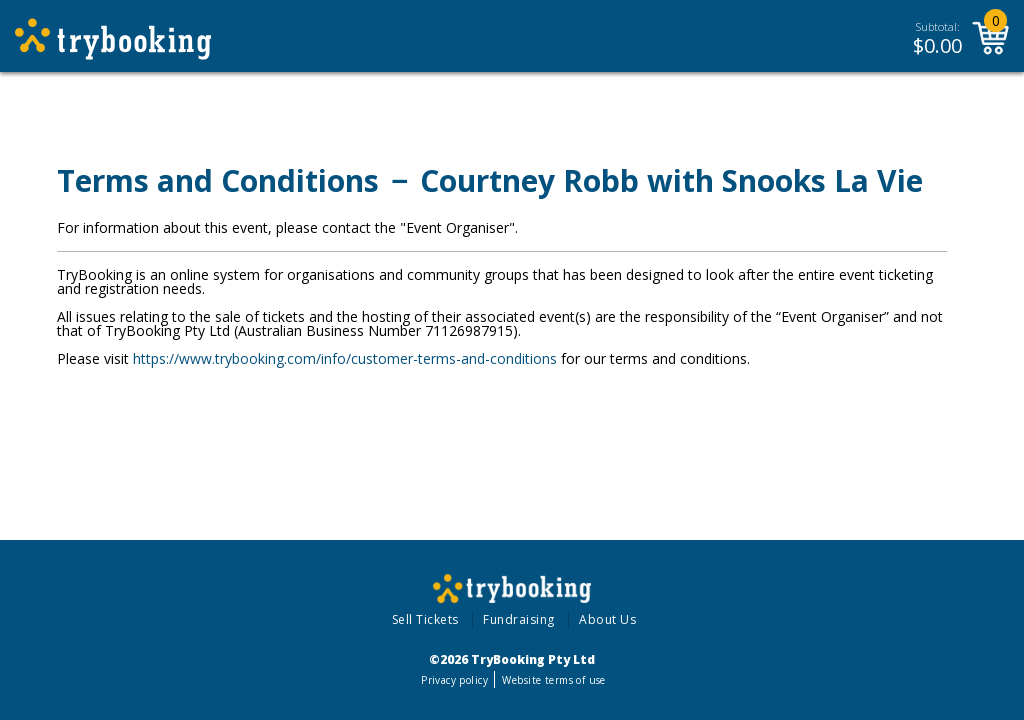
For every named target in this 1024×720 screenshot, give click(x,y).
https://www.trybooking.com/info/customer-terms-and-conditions (345, 358)
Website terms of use (553, 680)
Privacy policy (454, 680)
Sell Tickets (425, 619)
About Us (607, 619)
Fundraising (519, 619)
